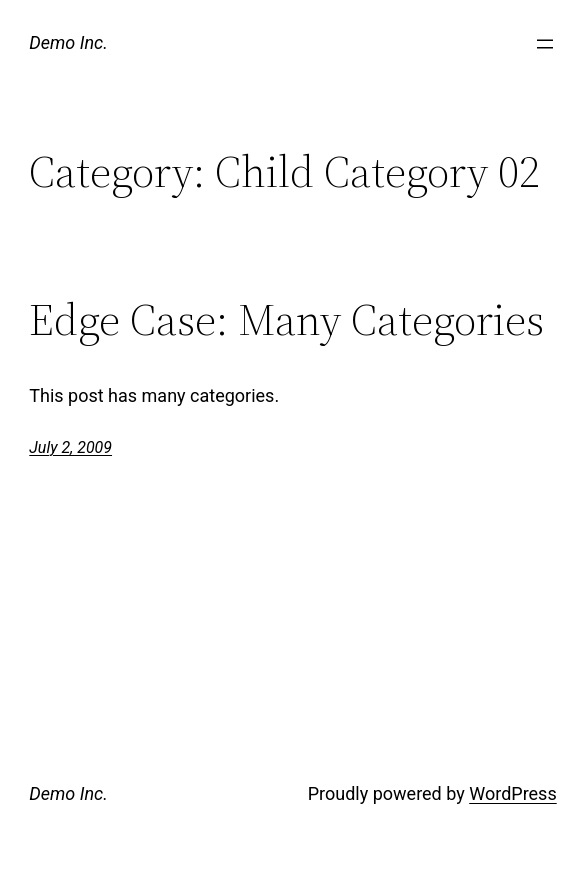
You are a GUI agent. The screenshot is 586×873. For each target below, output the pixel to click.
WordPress (512, 793)
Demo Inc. (68, 42)
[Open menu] (545, 44)
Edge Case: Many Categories (286, 320)
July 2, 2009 (70, 447)
